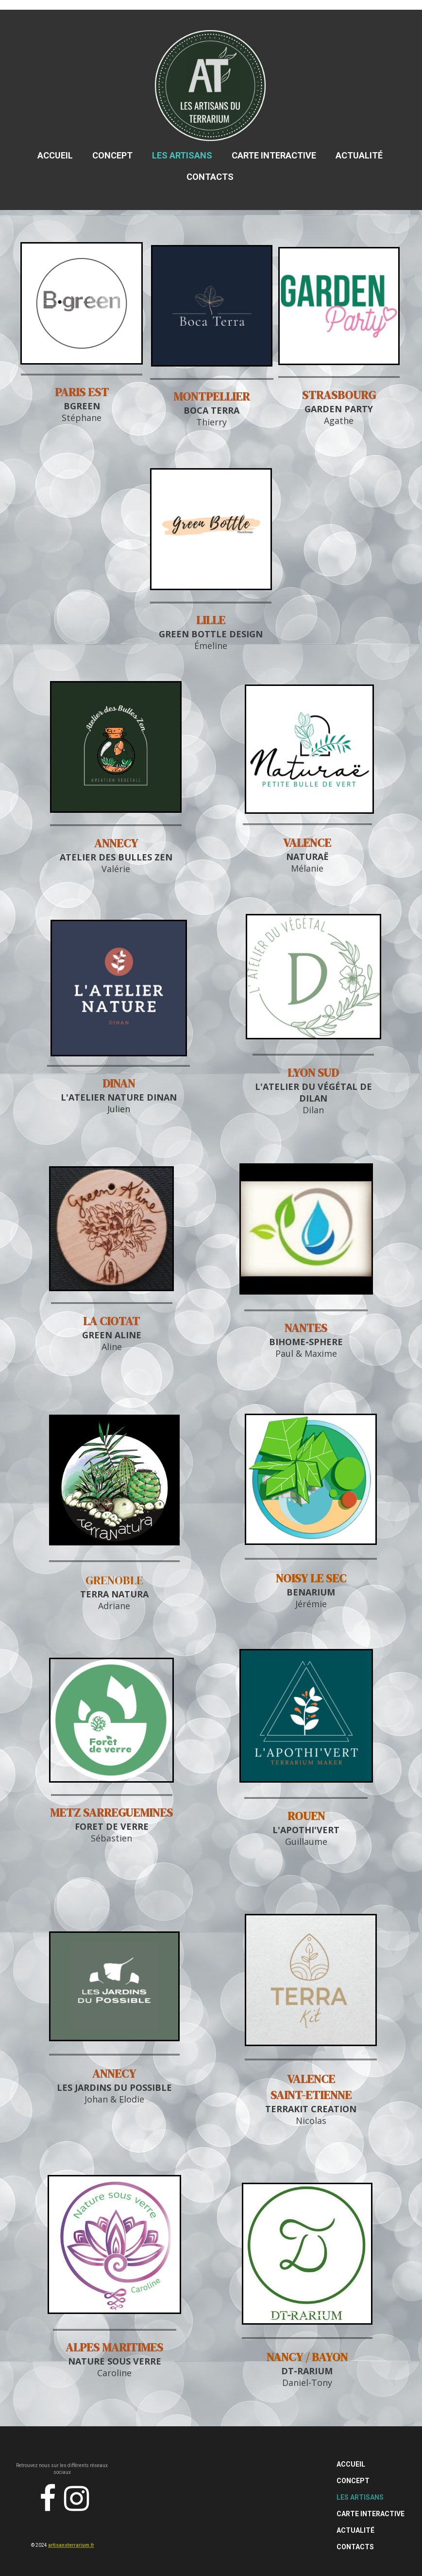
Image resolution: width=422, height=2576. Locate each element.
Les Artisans (182, 155)
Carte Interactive (274, 155)
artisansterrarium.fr (71, 2545)
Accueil (55, 155)
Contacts (210, 177)
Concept (112, 155)
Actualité (359, 155)
